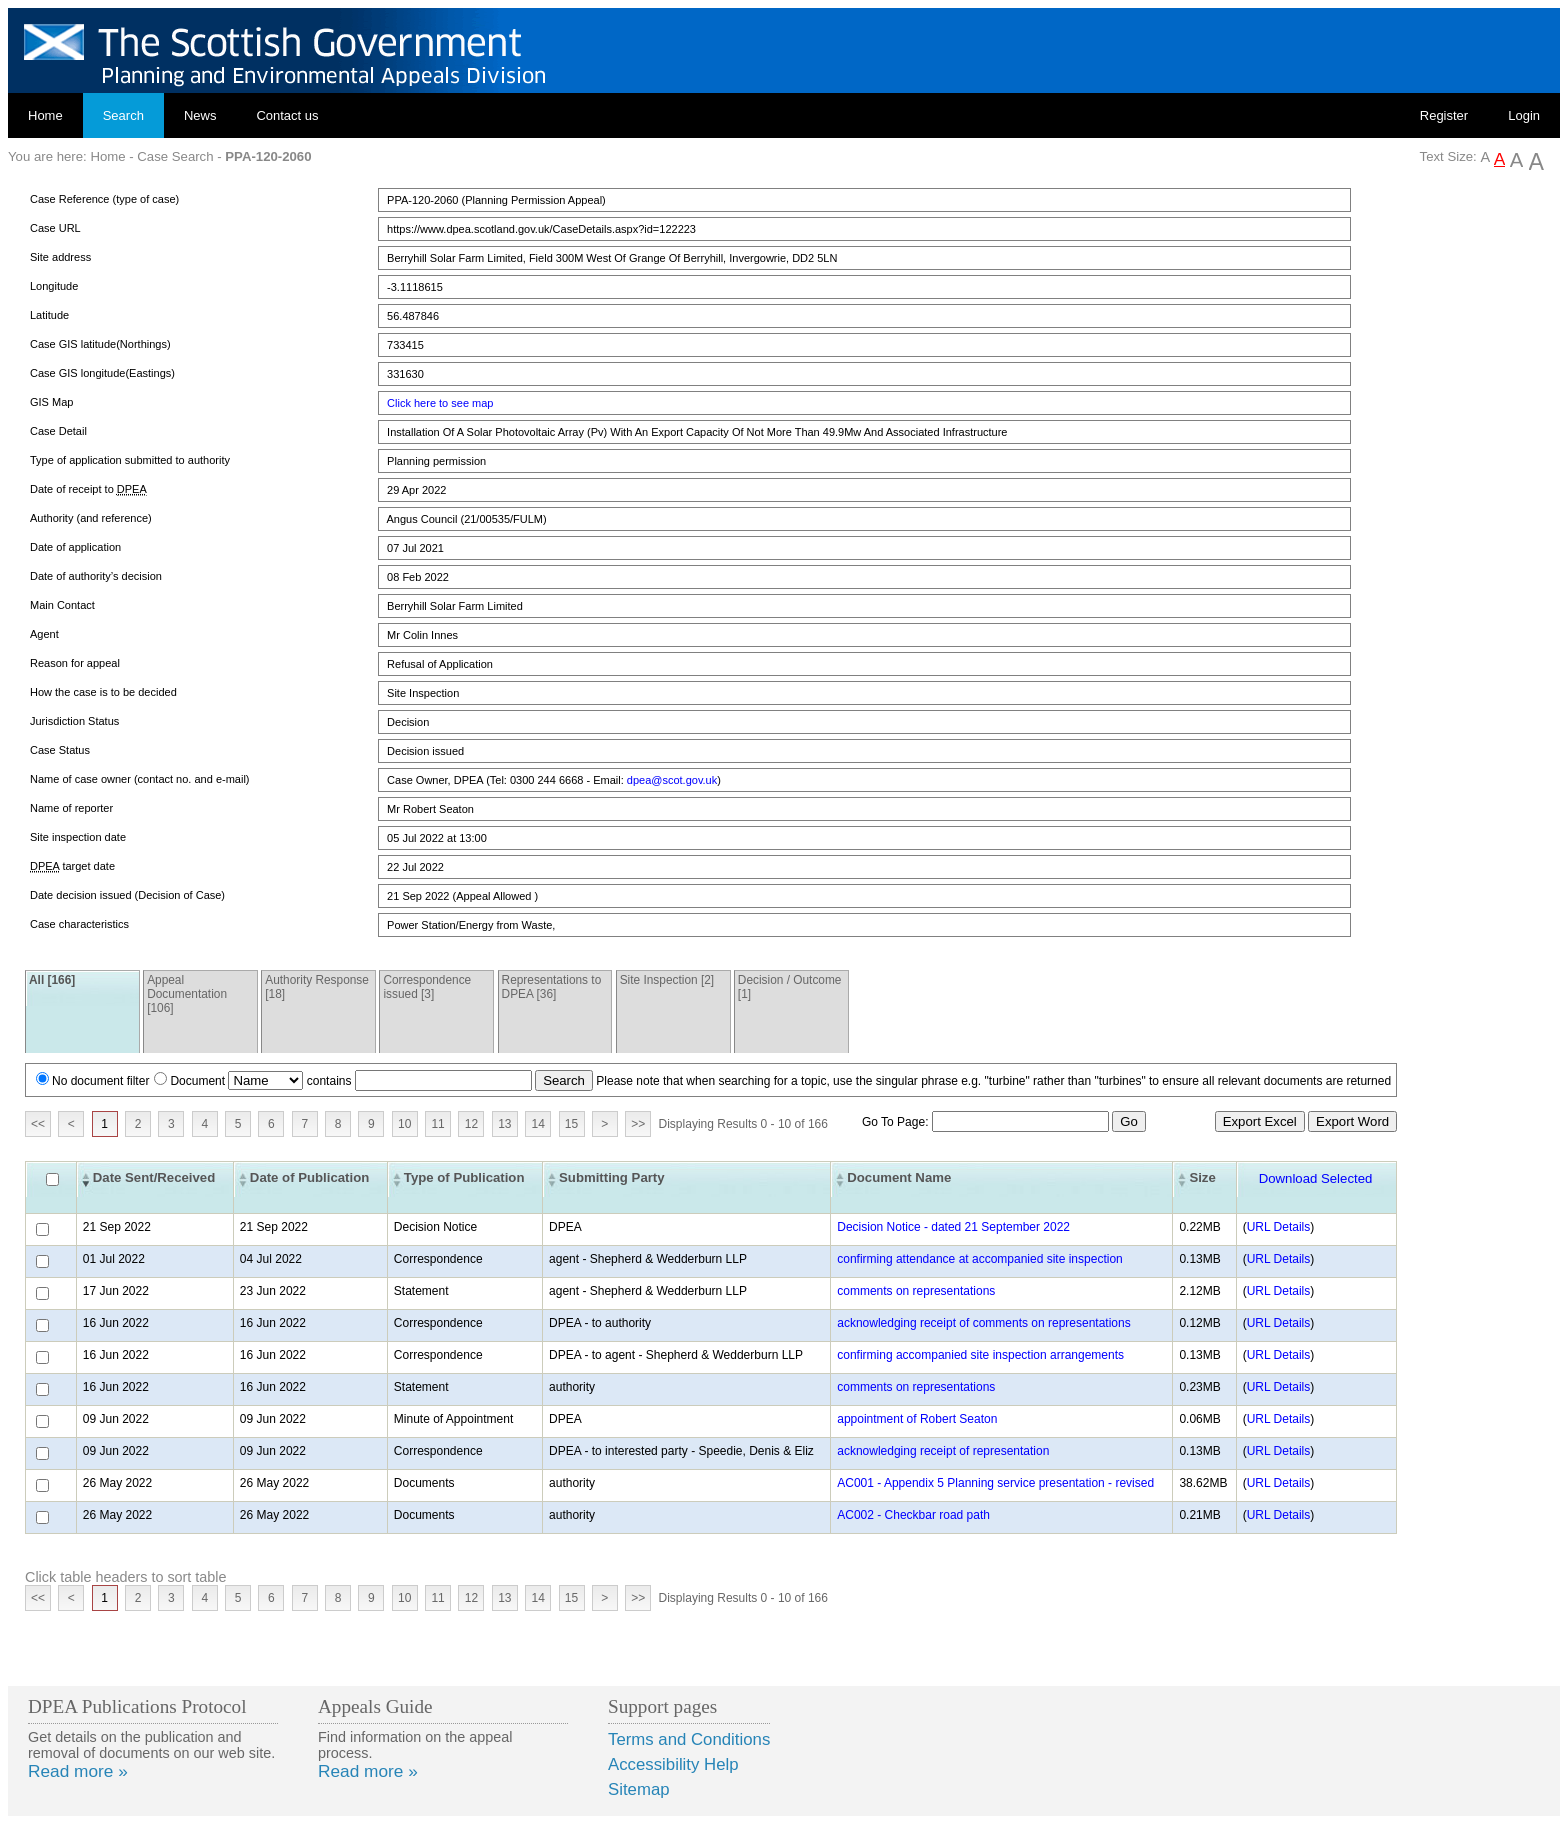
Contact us (287, 115)
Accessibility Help (673, 1764)
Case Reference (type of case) (104, 199)
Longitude (54, 286)
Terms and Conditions (689, 1739)
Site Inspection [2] (667, 980)
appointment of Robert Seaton (917, 1419)
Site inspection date (78, 837)
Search (123, 115)
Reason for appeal (75, 663)
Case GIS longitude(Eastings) (102, 373)
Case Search (175, 156)
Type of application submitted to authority (130, 460)
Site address (60, 257)
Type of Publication (464, 1177)
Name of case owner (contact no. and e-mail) (140, 779)
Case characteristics (79, 924)
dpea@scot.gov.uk (672, 780)
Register (1444, 115)
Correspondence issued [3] (427, 987)
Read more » (78, 1771)
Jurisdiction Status (74, 721)
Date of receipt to (88, 489)
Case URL (55, 228)
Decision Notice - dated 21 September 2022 (953, 1227)
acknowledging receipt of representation (943, 1451)
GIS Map (51, 402)
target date (72, 866)
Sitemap (639, 1789)
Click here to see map (440, 403)
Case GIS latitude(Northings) (100, 344)
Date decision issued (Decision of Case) (127, 895)
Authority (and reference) (91, 518)
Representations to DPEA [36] (552, 987)
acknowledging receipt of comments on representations (984, 1323)
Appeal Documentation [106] (187, 994)
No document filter (100, 1081)
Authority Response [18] (317, 987)
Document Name (899, 1177)
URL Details (1279, 1227)
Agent (44, 634)
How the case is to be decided (103, 692)
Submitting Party (612, 1177)
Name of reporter (71, 808)
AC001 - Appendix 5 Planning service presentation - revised (995, 1483)
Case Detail (58, 431)
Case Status (60, 750)
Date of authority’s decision (96, 576)
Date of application (75, 547)
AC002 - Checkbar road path (913, 1515)
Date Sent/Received (154, 1177)
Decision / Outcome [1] (790, 987)
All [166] (52, 980)
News (200, 115)
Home (45, 115)
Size (1202, 1177)
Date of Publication (309, 1177)
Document (197, 1081)
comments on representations (916, 1291)
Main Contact (62, 605)
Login (1524, 115)
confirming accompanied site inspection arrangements (980, 1355)
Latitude (49, 315)
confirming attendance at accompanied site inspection (980, 1259)
